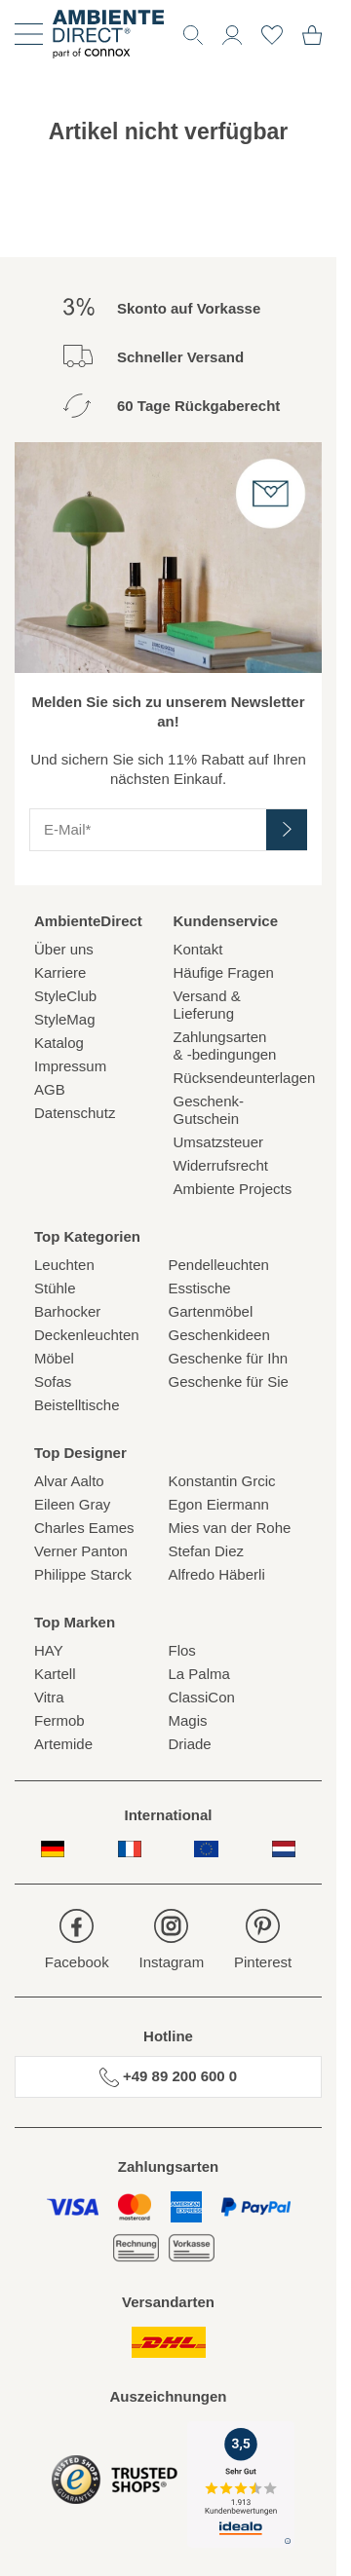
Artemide (63, 1744)
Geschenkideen (219, 1334)
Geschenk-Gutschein (209, 1110)
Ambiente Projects (233, 1188)
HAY (48, 1650)
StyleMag (65, 1019)
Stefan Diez (207, 1551)
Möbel (54, 1358)
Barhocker (67, 1311)
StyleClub (65, 996)
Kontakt (198, 949)
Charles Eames (84, 1527)
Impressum (70, 1066)
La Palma (199, 1673)
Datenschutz (74, 1112)
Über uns (64, 949)
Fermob (59, 1720)
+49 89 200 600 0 (168, 2077)
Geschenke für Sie (229, 1381)
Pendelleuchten (219, 1264)
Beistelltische (77, 1405)
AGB (49, 1089)
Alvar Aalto (69, 1481)
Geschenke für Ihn (229, 1358)
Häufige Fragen (224, 972)
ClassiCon (202, 1697)
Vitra (49, 1697)
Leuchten (64, 1264)
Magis (188, 1720)
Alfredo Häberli (217, 1574)
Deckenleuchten (86, 1334)
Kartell (55, 1673)
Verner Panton (81, 1551)
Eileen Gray (72, 1504)
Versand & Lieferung (207, 1005)
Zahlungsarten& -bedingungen (225, 1045)
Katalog (59, 1042)
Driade (190, 1744)
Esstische (200, 1288)
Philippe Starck (83, 1574)
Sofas (52, 1381)
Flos (182, 1650)
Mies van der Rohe (230, 1527)
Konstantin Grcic (222, 1481)
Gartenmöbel (211, 1311)
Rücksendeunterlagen (238, 1077)
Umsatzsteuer (219, 1142)
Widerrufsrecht (221, 1165)
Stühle (55, 1288)
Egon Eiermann (219, 1504)
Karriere (60, 972)
